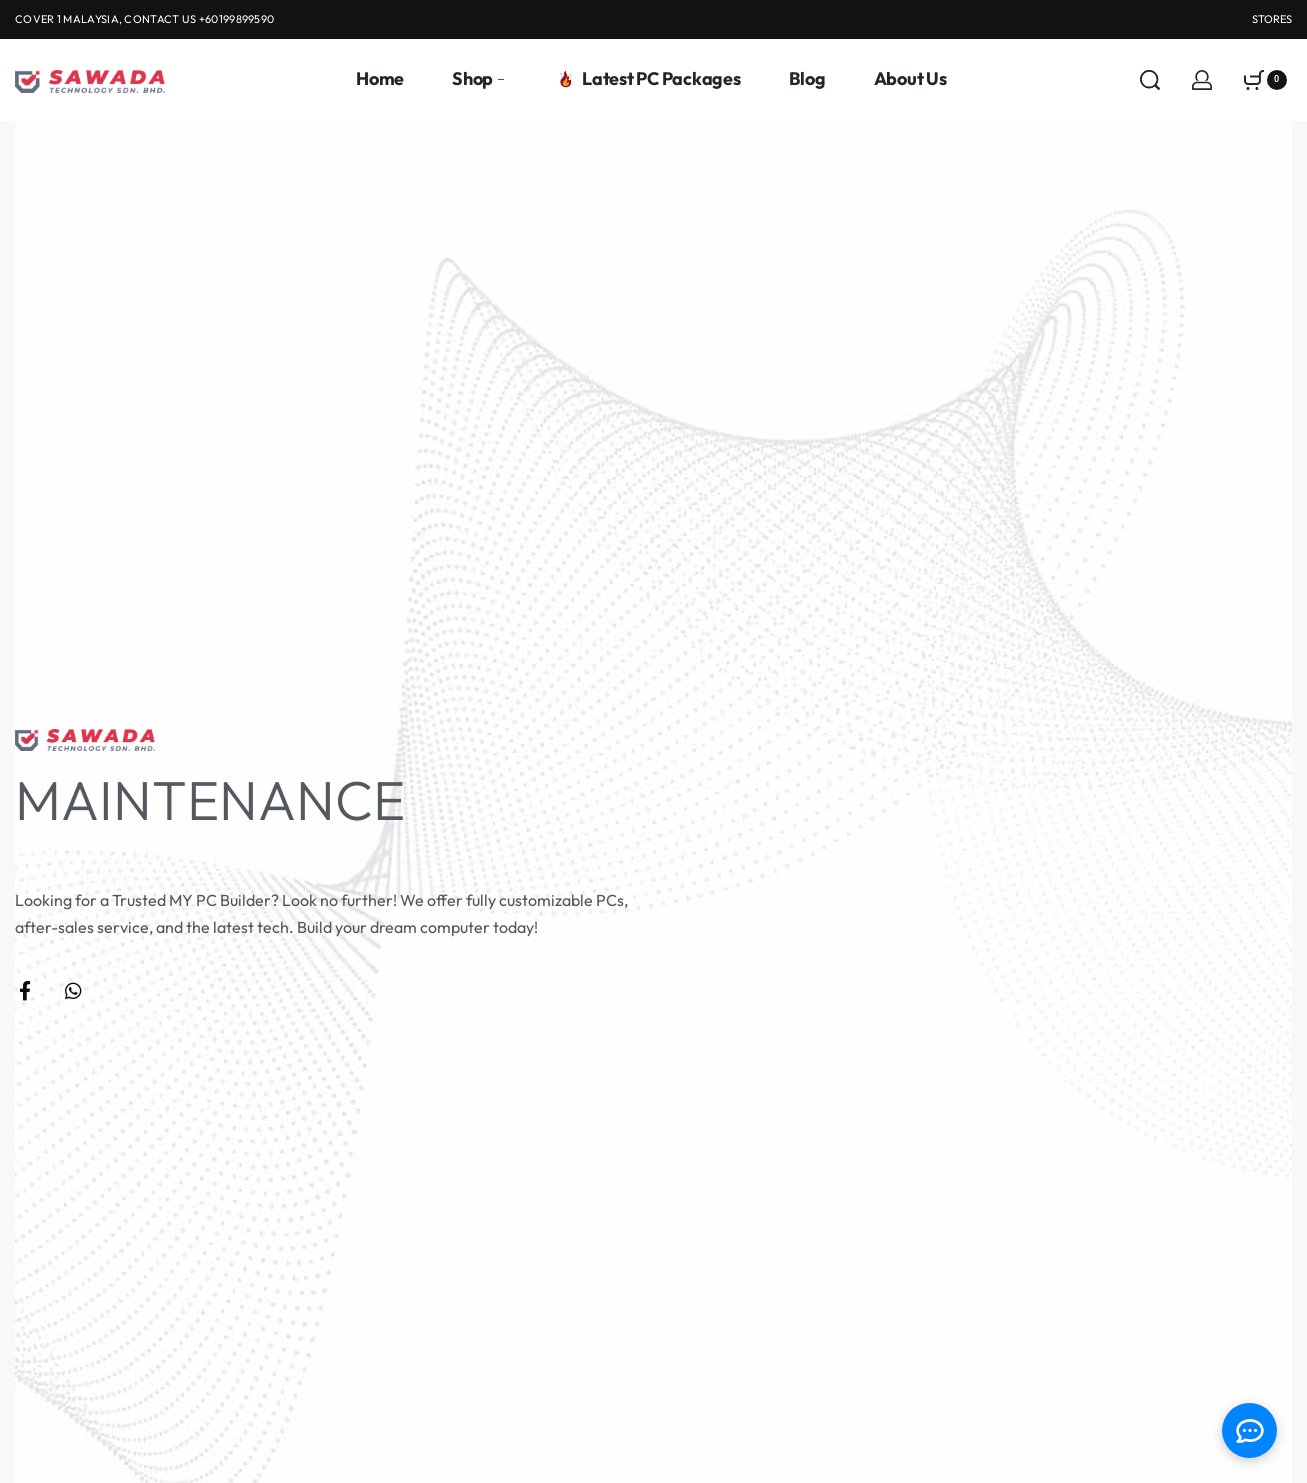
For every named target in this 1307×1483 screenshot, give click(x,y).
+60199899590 (237, 19)
